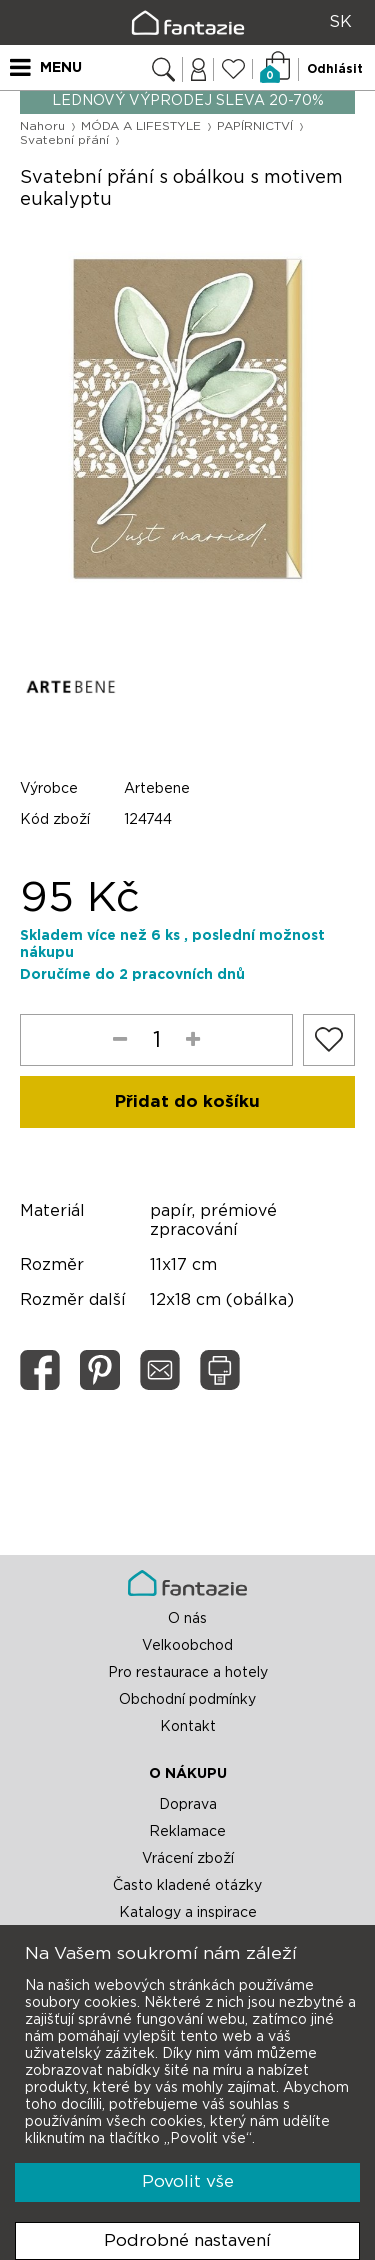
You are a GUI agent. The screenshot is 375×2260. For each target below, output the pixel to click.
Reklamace (187, 1832)
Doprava (188, 1805)
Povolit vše (188, 2181)
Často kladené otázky (187, 1886)
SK (340, 22)
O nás (187, 1619)
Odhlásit (335, 69)
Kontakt (188, 1727)
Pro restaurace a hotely (188, 1673)
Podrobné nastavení (187, 2240)
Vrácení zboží (188, 1859)
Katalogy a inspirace (188, 1913)
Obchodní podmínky (187, 1700)
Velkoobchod (187, 1646)
